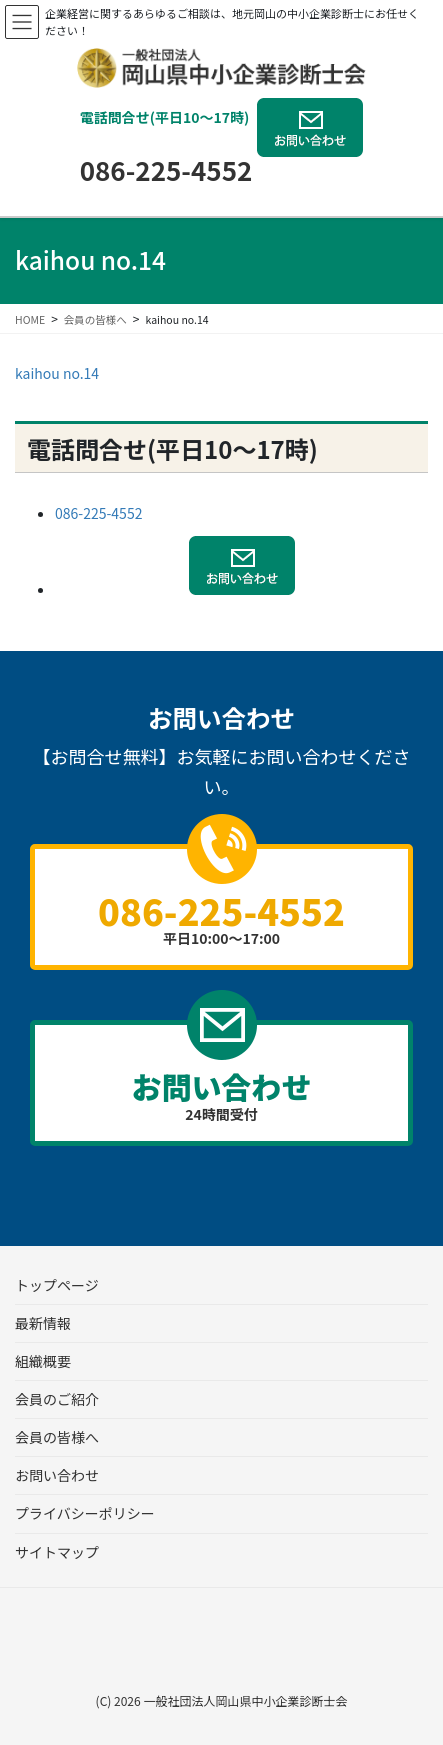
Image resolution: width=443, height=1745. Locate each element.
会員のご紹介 (57, 1399)
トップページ (57, 1285)
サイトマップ (57, 1552)
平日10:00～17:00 (221, 916)
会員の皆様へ (57, 1437)
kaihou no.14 (57, 373)
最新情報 (43, 1323)
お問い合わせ (57, 1475)
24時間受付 (221, 1094)
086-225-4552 (166, 169)
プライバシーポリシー (85, 1513)
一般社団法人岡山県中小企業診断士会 (245, 1700)
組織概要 (43, 1361)
